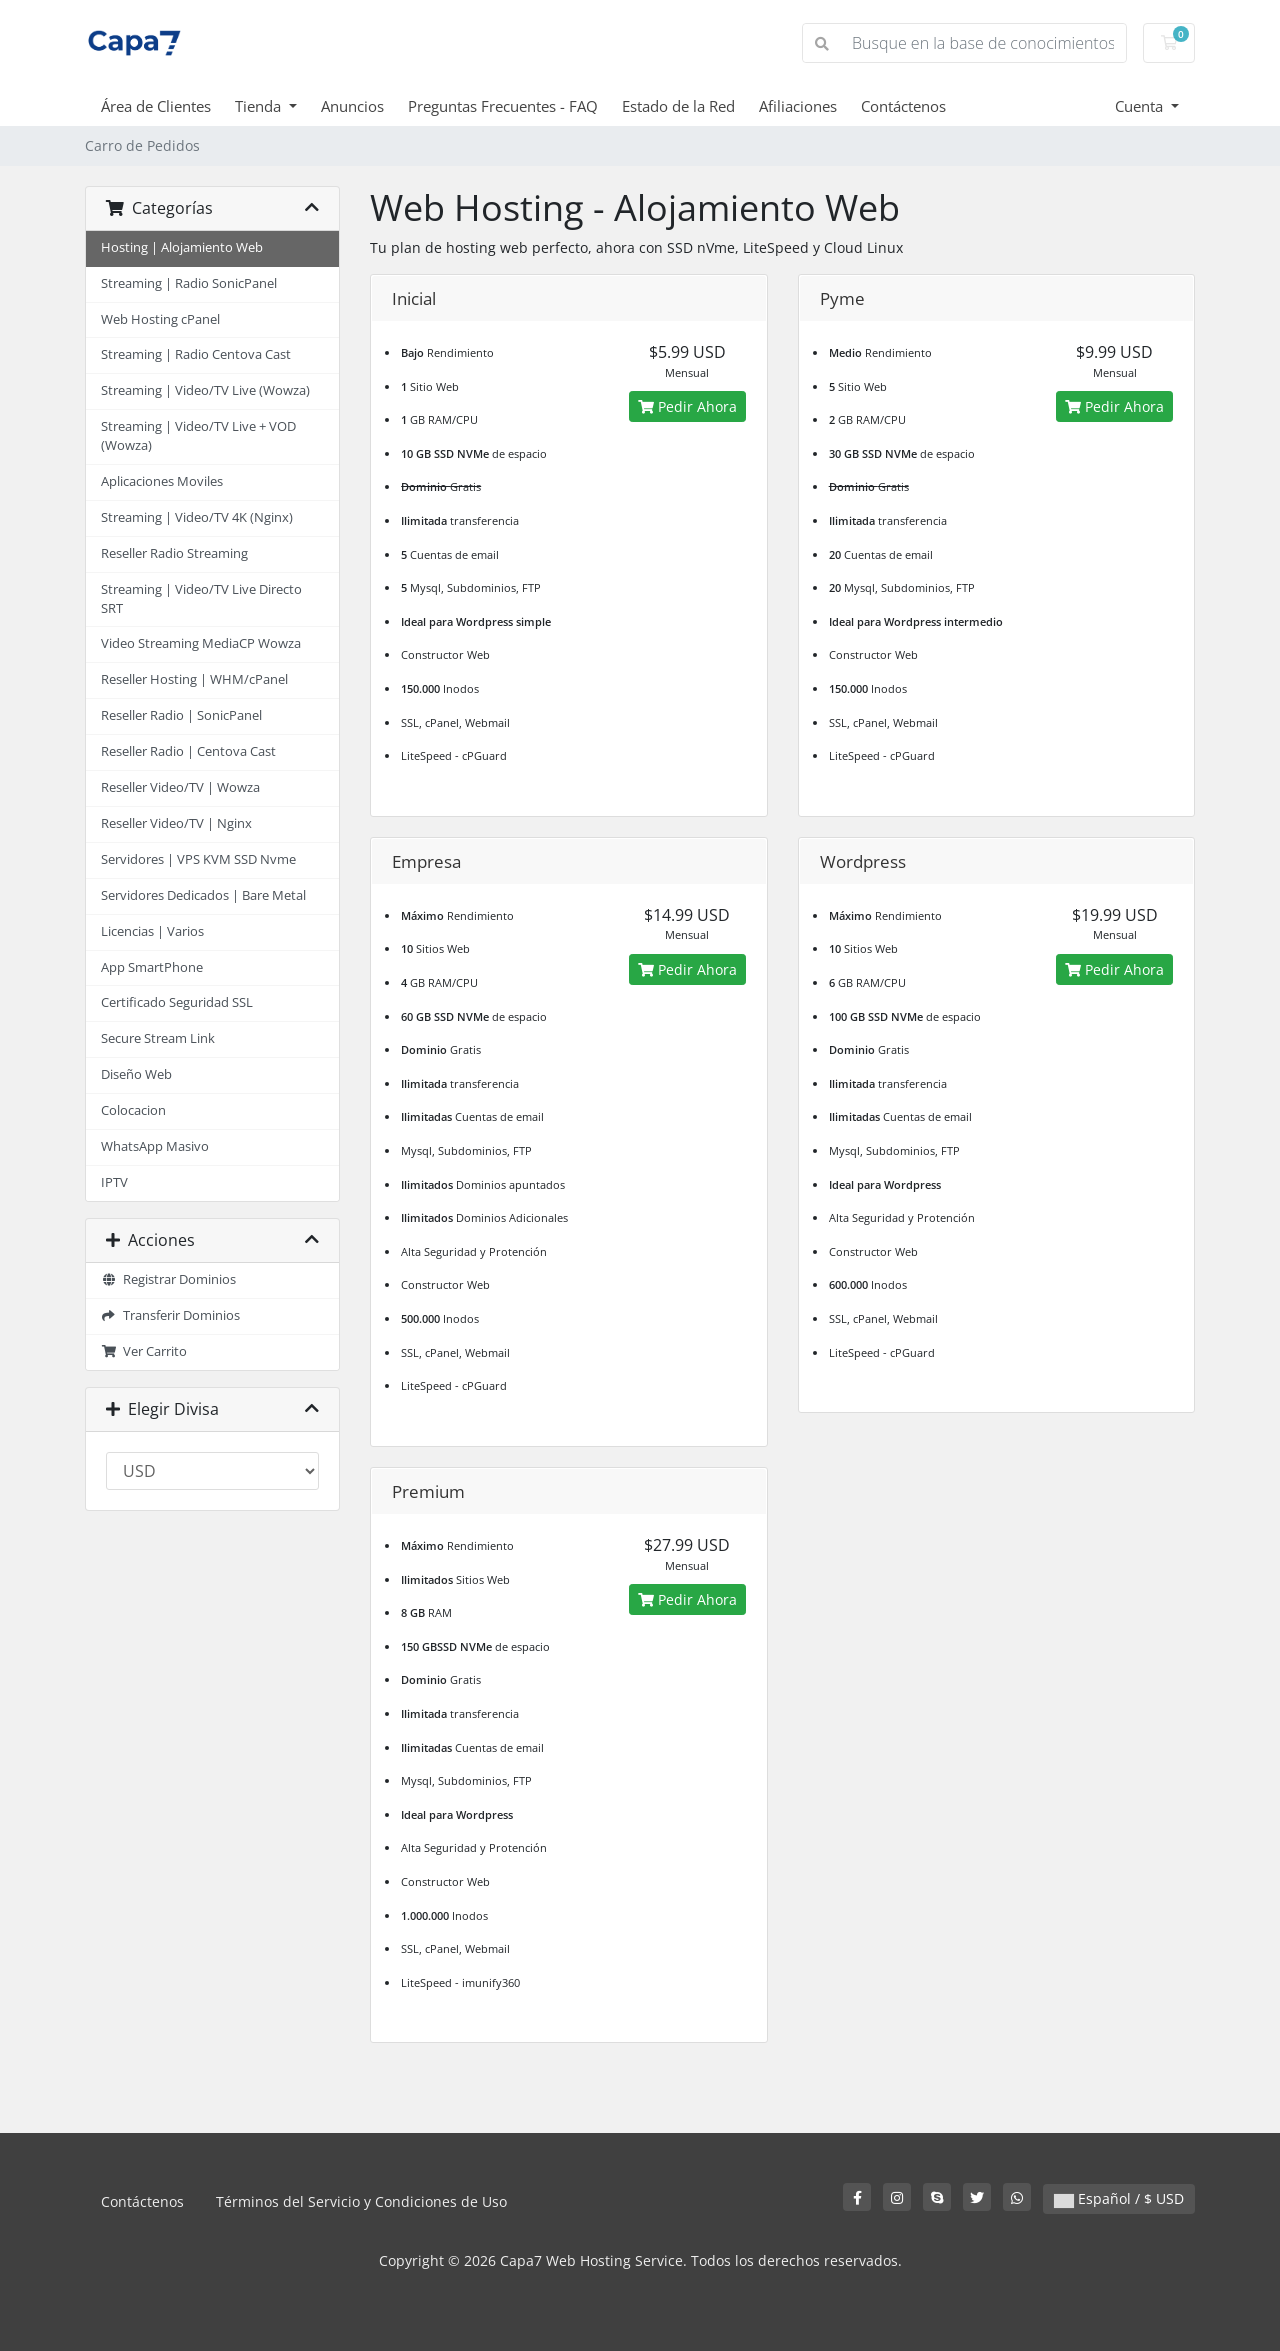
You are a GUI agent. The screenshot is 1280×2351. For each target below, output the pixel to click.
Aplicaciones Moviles (162, 481)
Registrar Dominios (168, 1279)
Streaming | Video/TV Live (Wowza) (205, 390)
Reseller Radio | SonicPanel (181, 715)
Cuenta (1141, 106)
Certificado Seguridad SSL (177, 1002)
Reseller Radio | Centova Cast (188, 751)
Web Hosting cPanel (160, 319)
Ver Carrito (144, 1351)
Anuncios (352, 106)
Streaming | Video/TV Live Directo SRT (201, 599)
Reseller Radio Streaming (174, 553)
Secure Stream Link (158, 1038)
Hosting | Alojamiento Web (182, 247)
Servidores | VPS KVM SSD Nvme (198, 859)
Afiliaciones (798, 106)
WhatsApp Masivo (155, 1146)
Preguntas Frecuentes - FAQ (503, 106)
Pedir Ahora (687, 406)
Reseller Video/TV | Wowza (180, 787)
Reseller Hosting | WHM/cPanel (194, 679)
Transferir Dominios (170, 1315)
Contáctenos (903, 106)
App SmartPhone (152, 967)
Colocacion (133, 1110)
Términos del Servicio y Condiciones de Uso (361, 2201)
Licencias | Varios (152, 931)
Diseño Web (136, 1074)
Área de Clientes (156, 106)
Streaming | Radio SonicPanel (189, 283)
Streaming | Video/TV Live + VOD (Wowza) (198, 436)
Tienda (260, 106)
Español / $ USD (1119, 2198)
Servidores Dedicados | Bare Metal (203, 895)
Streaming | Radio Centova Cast (196, 354)
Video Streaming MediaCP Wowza (201, 643)
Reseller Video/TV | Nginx (176, 823)
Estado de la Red (678, 106)
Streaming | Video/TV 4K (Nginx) (197, 517)
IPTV (114, 1182)
